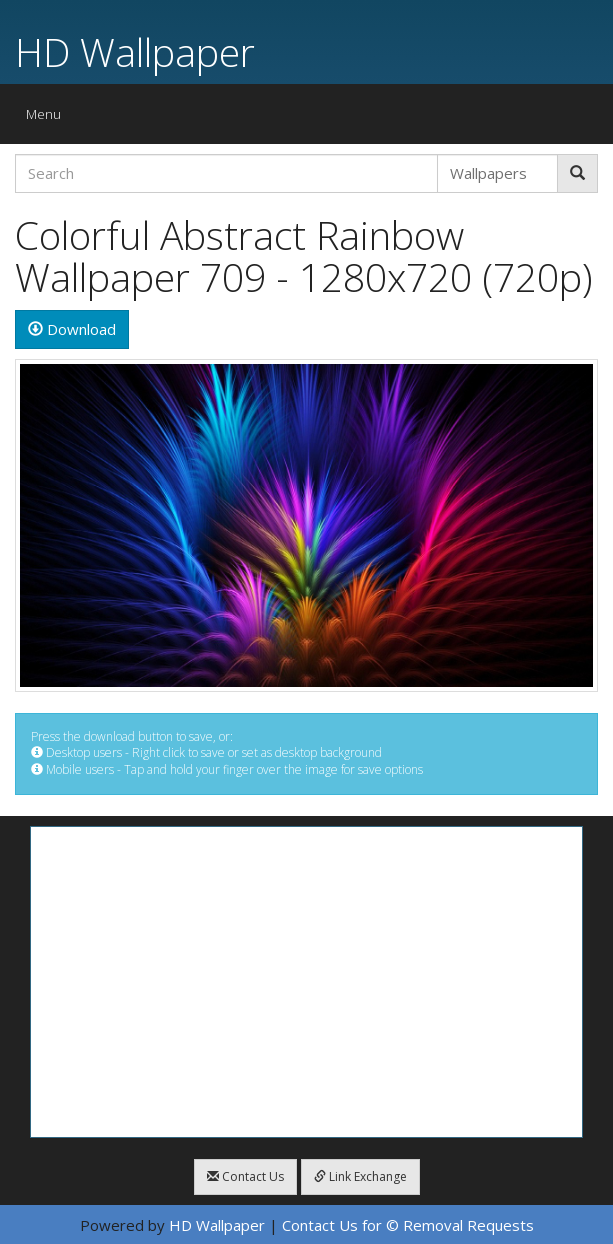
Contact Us (245, 1176)
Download (72, 329)
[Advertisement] (306, 982)
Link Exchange (360, 1176)
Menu (48, 118)
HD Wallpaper (135, 51)
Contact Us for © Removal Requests (408, 1225)
